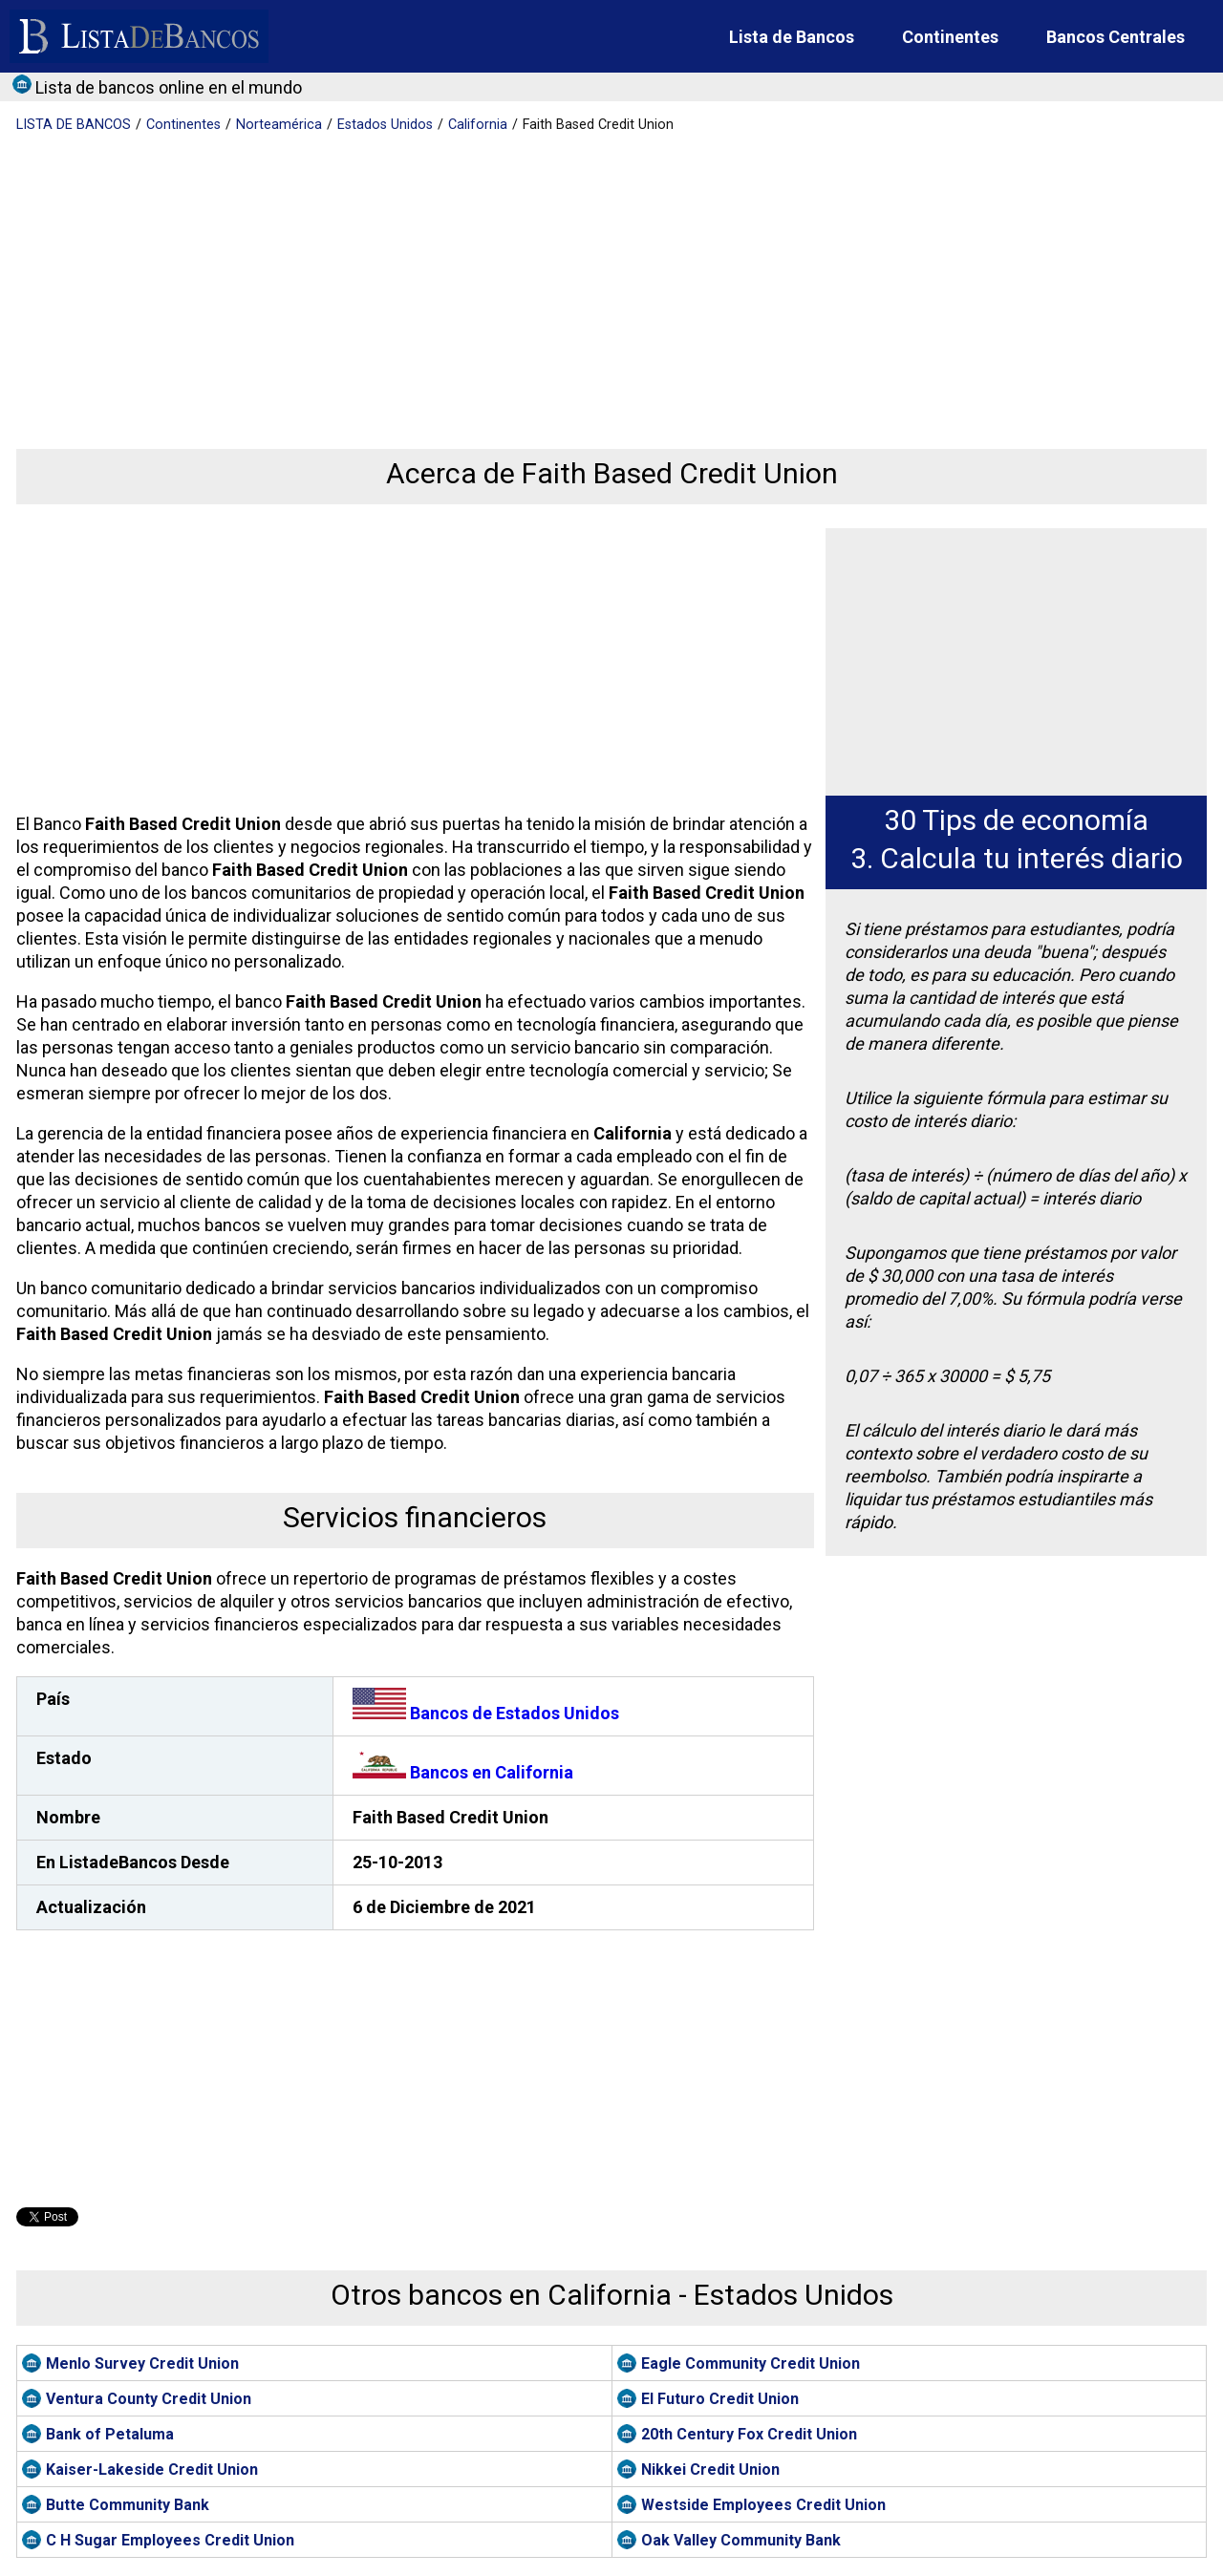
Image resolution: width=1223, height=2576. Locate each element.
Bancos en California (463, 1772)
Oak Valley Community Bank (741, 2540)
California (477, 125)
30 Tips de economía (1016, 820)
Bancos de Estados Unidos (486, 1713)
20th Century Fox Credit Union (749, 2434)
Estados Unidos (385, 125)
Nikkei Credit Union (710, 2469)
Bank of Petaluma (110, 2434)
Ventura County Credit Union (148, 2399)
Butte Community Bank (127, 2505)
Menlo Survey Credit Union (142, 2363)
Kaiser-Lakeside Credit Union (152, 2469)
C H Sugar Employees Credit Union (170, 2540)
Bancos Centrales (1115, 37)
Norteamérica (279, 125)
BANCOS (73, 125)
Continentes (950, 37)
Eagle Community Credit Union (750, 2363)
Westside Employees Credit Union (763, 2505)
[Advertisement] (589, 277)
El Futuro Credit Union (720, 2399)
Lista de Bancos (791, 37)
